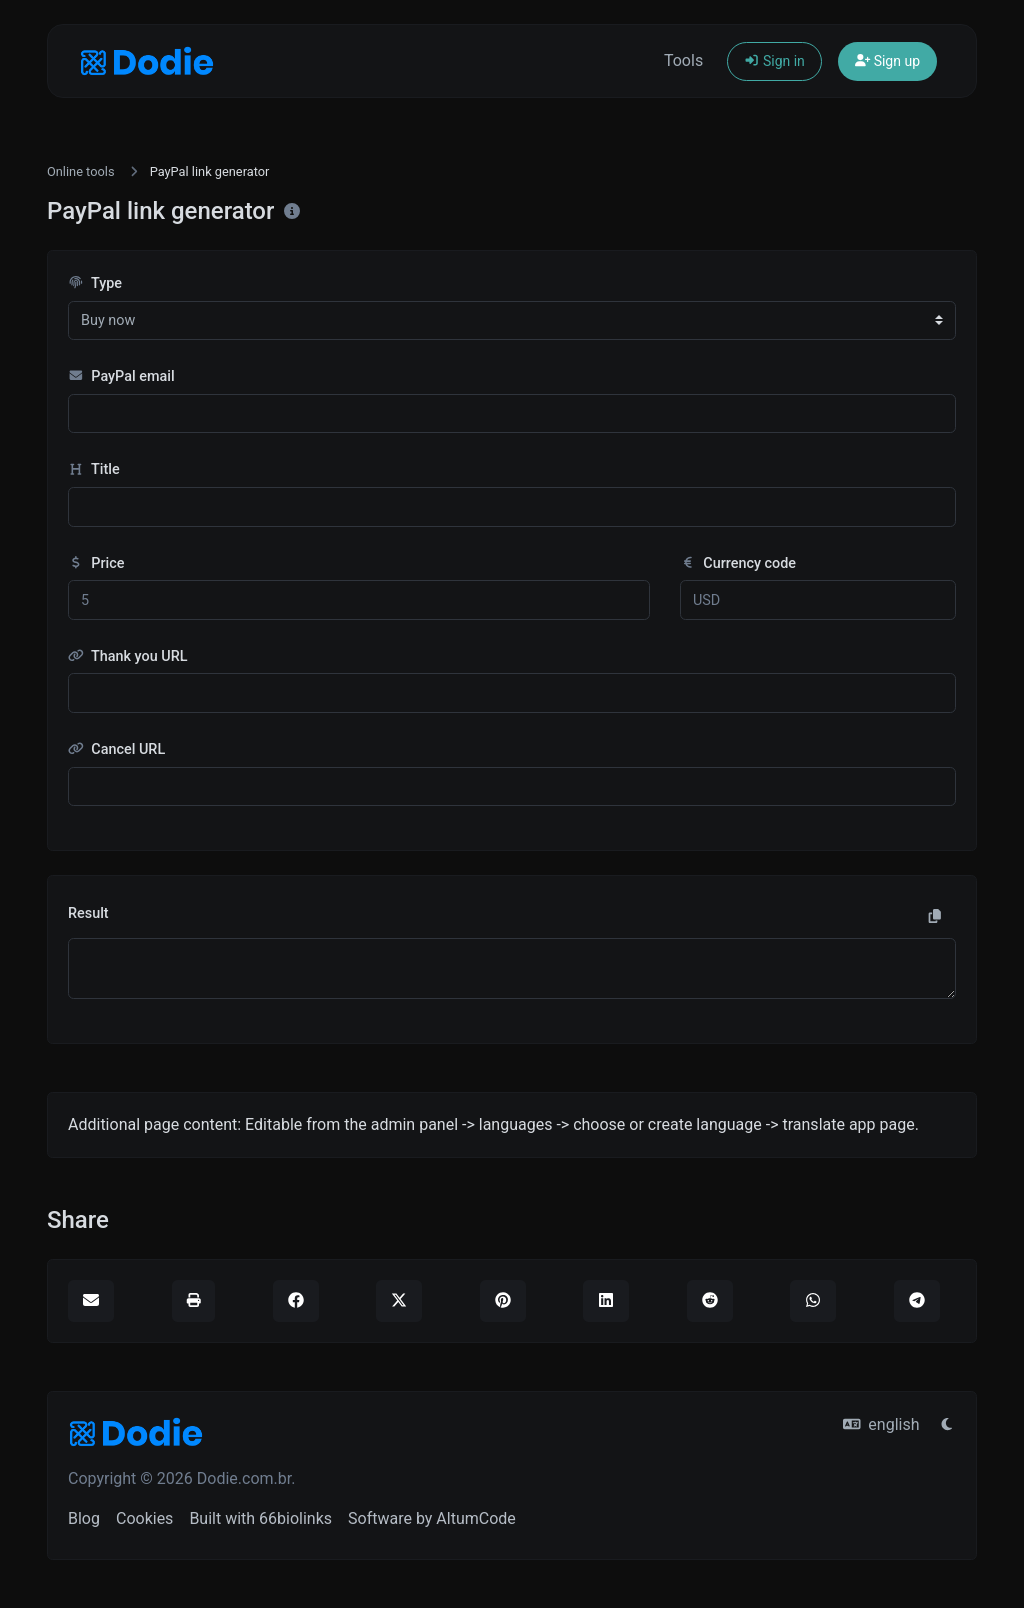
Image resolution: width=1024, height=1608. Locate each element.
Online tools (81, 171)
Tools (683, 60)
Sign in (774, 61)
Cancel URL (116, 749)
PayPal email (121, 376)
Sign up (887, 61)
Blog (84, 1518)
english (881, 1424)
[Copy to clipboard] (935, 917)
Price (96, 563)
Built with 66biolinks (260, 1518)
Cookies (144, 1518)
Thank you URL (128, 656)
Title (94, 469)
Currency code (738, 563)
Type (95, 283)
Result (88, 913)
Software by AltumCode (432, 1518)
